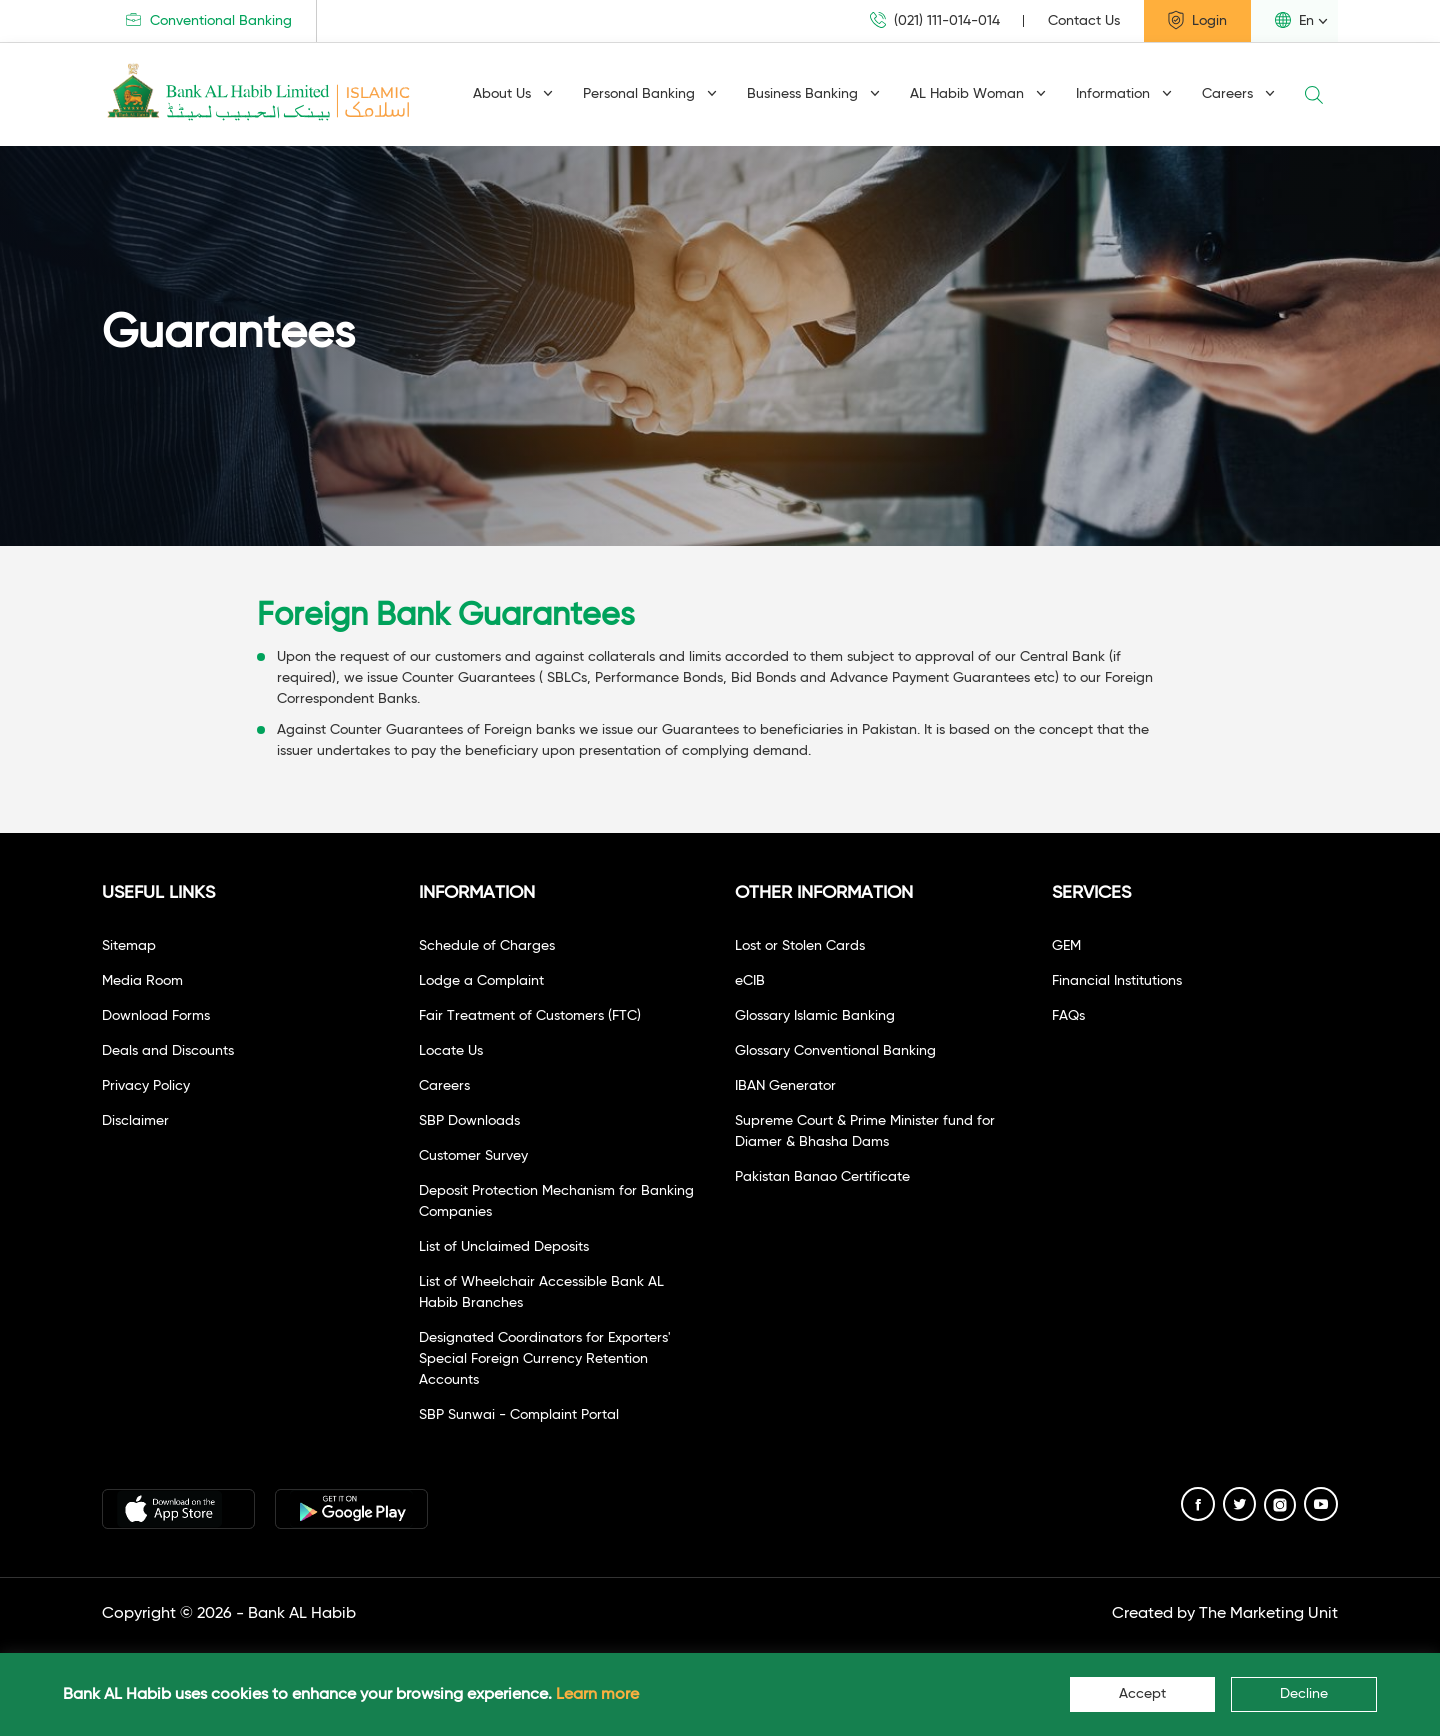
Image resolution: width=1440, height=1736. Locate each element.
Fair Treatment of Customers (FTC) (530, 1016)
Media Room (142, 981)
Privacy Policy (146, 1086)
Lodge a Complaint (481, 981)
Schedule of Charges (487, 946)
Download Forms (156, 1016)
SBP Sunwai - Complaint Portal (519, 1415)
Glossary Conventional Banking (835, 1051)
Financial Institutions (1117, 981)
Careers (1238, 94)
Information (1124, 94)
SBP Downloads (469, 1121)
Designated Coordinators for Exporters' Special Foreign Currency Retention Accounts (545, 1359)
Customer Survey (473, 1156)
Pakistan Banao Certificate (822, 1177)
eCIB (750, 981)
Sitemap (129, 946)
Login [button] (1197, 20)
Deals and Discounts (168, 1051)
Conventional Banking (209, 20)
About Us (513, 94)
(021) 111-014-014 (935, 20)
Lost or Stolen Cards (800, 946)
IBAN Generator (785, 1086)
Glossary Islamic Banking (815, 1016)
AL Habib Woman (978, 94)
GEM (1066, 946)
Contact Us (1084, 21)
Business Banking (813, 94)
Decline (1304, 1694)
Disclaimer (135, 1121)
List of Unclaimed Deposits (504, 1247)
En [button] (1294, 20)
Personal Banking (650, 94)
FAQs (1068, 1016)
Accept (1142, 1694)
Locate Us (451, 1051)
